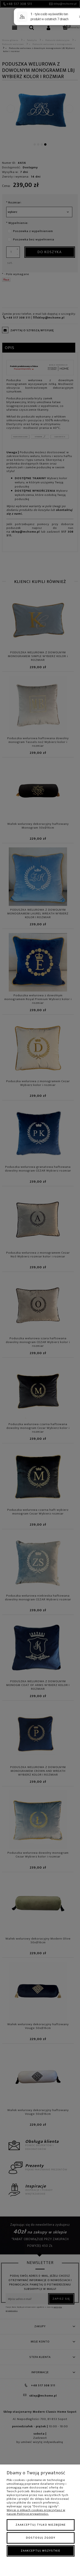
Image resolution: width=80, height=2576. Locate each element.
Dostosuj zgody (40, 2537)
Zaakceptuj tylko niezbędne (41, 2524)
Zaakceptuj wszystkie (40, 2550)
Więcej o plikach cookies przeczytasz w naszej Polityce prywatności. (36, 2511)
